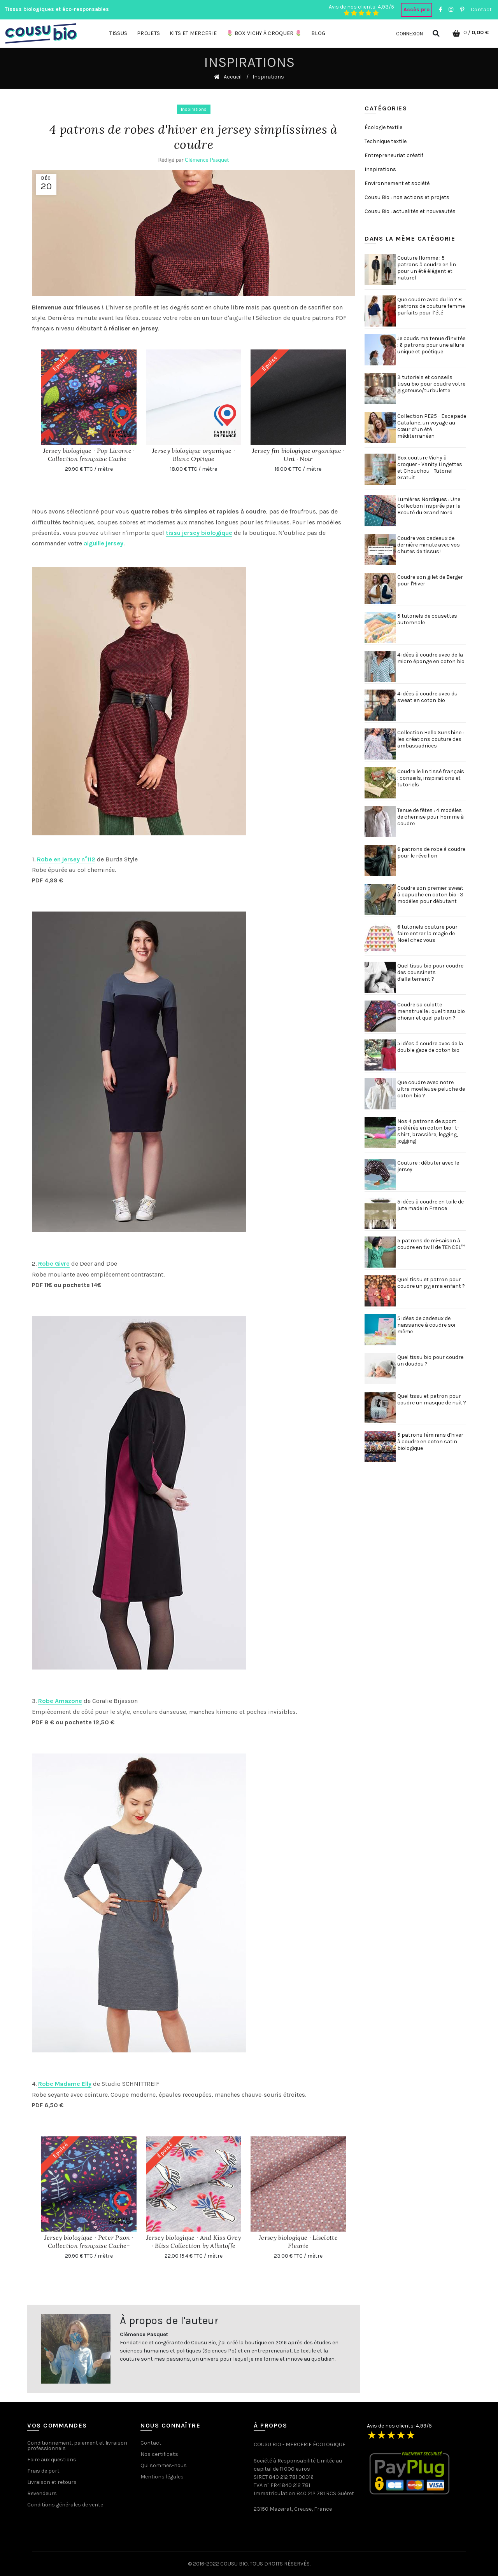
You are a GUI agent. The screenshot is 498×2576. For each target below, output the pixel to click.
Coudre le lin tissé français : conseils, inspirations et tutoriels (430, 778)
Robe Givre (54, 1263)
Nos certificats (159, 2454)
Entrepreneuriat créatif (394, 155)
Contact (481, 9)
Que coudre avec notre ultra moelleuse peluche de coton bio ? (431, 1089)
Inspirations (194, 109)
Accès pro (416, 9)
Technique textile (386, 141)
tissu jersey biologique (199, 532)
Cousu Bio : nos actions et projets (407, 197)
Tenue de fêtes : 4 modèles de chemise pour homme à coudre (430, 817)
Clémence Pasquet (207, 159)
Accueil (233, 76)
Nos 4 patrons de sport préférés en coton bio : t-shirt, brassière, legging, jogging (428, 1131)
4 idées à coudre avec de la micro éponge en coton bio (431, 658)
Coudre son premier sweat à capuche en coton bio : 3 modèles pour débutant (430, 895)
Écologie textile (383, 127)
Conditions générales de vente (65, 2504)
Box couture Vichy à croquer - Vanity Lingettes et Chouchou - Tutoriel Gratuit (429, 467)
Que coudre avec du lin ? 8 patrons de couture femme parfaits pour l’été (431, 306)
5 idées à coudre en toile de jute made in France (430, 1205)
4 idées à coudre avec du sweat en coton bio (427, 697)
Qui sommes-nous (163, 2465)
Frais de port (43, 2471)
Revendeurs (42, 2493)
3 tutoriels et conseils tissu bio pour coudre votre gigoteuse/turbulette (431, 384)
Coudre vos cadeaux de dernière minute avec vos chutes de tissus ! (428, 545)
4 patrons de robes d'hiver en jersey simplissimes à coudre (193, 136)
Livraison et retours (52, 2482)
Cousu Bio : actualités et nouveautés (410, 211)
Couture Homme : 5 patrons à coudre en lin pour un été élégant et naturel (426, 268)
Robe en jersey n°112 (66, 859)
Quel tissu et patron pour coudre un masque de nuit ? (431, 1399)
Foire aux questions (51, 2459)
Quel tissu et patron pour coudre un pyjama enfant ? (431, 1282)
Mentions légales (162, 2476)
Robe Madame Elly (64, 2083)
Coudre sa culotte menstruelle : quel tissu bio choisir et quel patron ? (431, 1011)
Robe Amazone (60, 1701)
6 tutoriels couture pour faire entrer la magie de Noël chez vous (427, 933)
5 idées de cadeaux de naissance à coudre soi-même (427, 1325)
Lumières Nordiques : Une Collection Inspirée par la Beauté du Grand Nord (429, 506)
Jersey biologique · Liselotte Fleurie (298, 2241)
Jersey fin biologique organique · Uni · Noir (298, 455)
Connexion (409, 34)
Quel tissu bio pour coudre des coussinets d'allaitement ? (430, 972)
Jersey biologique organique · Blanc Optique (193, 455)
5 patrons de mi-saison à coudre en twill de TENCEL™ (431, 1243)
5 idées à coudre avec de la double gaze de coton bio (430, 1046)
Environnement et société (397, 183)
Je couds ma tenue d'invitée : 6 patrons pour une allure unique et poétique (431, 345)
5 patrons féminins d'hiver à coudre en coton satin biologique (430, 1441)
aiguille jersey (103, 543)
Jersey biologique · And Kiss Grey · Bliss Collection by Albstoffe (193, 2241)
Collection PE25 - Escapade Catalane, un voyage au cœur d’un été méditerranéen (431, 426)
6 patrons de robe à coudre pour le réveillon (431, 852)
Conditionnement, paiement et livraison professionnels (77, 2446)
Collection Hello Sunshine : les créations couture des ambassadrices (430, 739)
